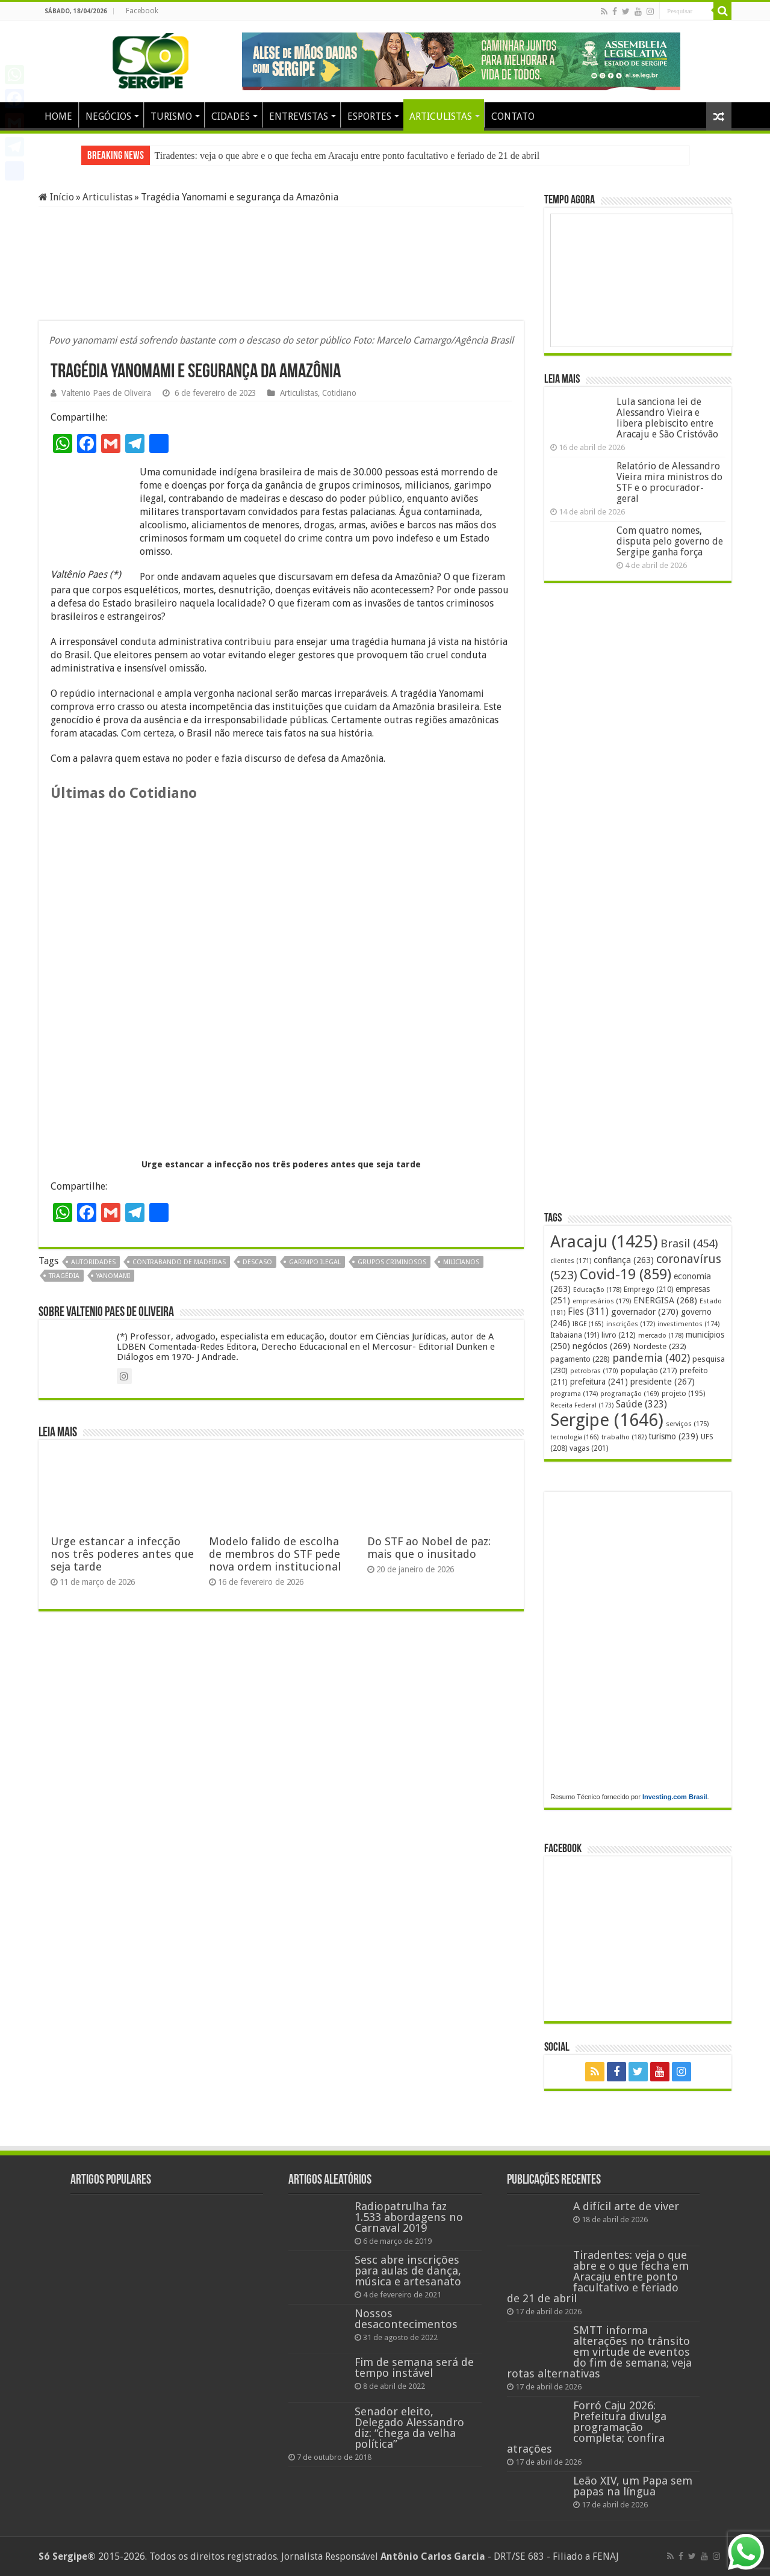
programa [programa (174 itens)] (574, 1394)
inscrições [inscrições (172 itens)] (630, 1324)
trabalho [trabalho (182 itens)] (624, 1437)
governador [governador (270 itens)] (644, 1311)
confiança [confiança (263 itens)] (624, 1260)
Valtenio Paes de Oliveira (106, 393)
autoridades (93, 1262)
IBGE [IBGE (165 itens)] (588, 1324)
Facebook (142, 11)
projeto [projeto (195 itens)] (683, 1393)
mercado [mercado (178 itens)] (660, 1335)
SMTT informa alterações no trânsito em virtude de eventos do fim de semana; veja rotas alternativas (599, 2352)
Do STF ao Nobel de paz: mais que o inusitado (429, 1547)
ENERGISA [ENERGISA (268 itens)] (665, 1300)
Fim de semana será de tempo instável (414, 2367)
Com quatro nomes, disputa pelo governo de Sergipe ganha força (669, 541)
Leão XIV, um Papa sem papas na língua (632, 2486)
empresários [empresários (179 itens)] (602, 1301)
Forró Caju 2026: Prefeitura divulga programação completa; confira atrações (586, 2427)
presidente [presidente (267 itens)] (662, 1381)
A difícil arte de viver (626, 2206)
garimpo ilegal (315, 1262)
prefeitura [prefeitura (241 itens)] (599, 1381)
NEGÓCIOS (108, 116)
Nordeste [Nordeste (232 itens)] (659, 1346)
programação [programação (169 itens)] (629, 1394)
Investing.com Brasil (674, 1796)
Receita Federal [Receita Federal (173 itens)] (581, 1405)
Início (56, 197)
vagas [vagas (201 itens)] (589, 1448)
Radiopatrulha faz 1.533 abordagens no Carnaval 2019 (409, 2217)
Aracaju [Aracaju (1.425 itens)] (604, 1242)
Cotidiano (339, 393)
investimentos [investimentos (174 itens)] (688, 1324)
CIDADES (230, 116)
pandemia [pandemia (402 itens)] (651, 1357)
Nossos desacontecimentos (406, 2318)
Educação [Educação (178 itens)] (597, 1290)
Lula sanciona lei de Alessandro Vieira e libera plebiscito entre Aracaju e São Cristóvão (667, 418)
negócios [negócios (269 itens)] (601, 1346)
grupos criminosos (392, 1262)
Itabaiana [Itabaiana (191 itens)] (574, 1335)
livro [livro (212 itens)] (618, 1334)
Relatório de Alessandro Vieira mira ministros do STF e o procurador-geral (669, 482)
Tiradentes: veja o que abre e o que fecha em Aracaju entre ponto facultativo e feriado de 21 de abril (347, 155)
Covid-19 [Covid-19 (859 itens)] (625, 1274)
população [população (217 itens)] (649, 1370)
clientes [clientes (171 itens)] (570, 1261)
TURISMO (171, 116)
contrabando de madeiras (179, 1262)
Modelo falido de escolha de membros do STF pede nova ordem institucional (275, 1554)
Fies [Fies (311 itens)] (588, 1311)
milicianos (461, 1262)
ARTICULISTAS (440, 116)
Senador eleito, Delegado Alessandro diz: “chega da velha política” (409, 2427)
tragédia (64, 1276)
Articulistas (107, 197)
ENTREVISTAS (298, 116)
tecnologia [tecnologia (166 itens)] (574, 1437)
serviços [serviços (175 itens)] (687, 1424)
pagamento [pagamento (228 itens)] (580, 1359)
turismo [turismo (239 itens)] (673, 1436)
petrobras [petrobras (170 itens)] (594, 1371)
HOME (58, 116)
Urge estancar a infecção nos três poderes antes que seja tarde (281, 1164)
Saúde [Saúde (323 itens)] (641, 1404)
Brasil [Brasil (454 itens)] (689, 1243)
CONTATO (513, 116)
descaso (257, 1262)
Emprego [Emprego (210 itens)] (648, 1289)
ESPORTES (369, 116)
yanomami (113, 1276)
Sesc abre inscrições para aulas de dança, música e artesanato (408, 2270)
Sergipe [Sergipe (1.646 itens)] (606, 1420)
